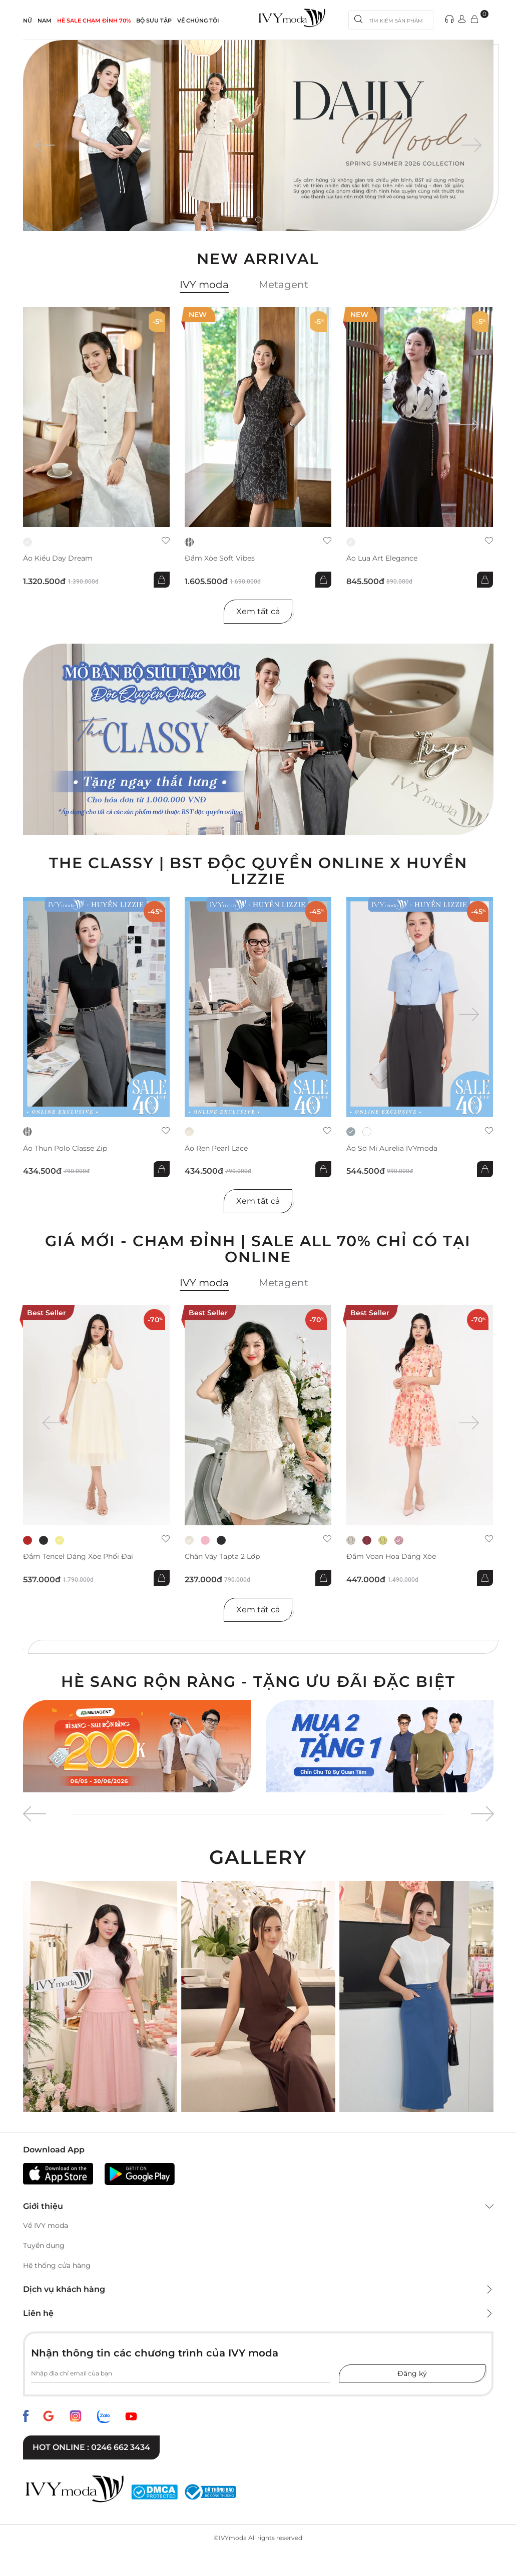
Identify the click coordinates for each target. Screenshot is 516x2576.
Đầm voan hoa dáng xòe (391, 1556)
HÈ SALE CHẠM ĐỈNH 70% (94, 20)
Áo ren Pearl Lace (216, 1148)
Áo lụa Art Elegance (381, 558)
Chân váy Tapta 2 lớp (222, 1556)
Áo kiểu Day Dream (58, 558)
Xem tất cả (258, 611)
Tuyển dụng (44, 2245)
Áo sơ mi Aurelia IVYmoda (391, 1148)
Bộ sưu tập (154, 20)
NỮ (27, 20)
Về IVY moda (45, 2225)
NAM (45, 20)
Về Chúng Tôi (198, 20)
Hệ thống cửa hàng (57, 2265)
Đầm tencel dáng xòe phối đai (78, 1556)
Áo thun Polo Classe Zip (65, 1148)
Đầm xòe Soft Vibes (220, 558)
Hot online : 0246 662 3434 (91, 2447)
